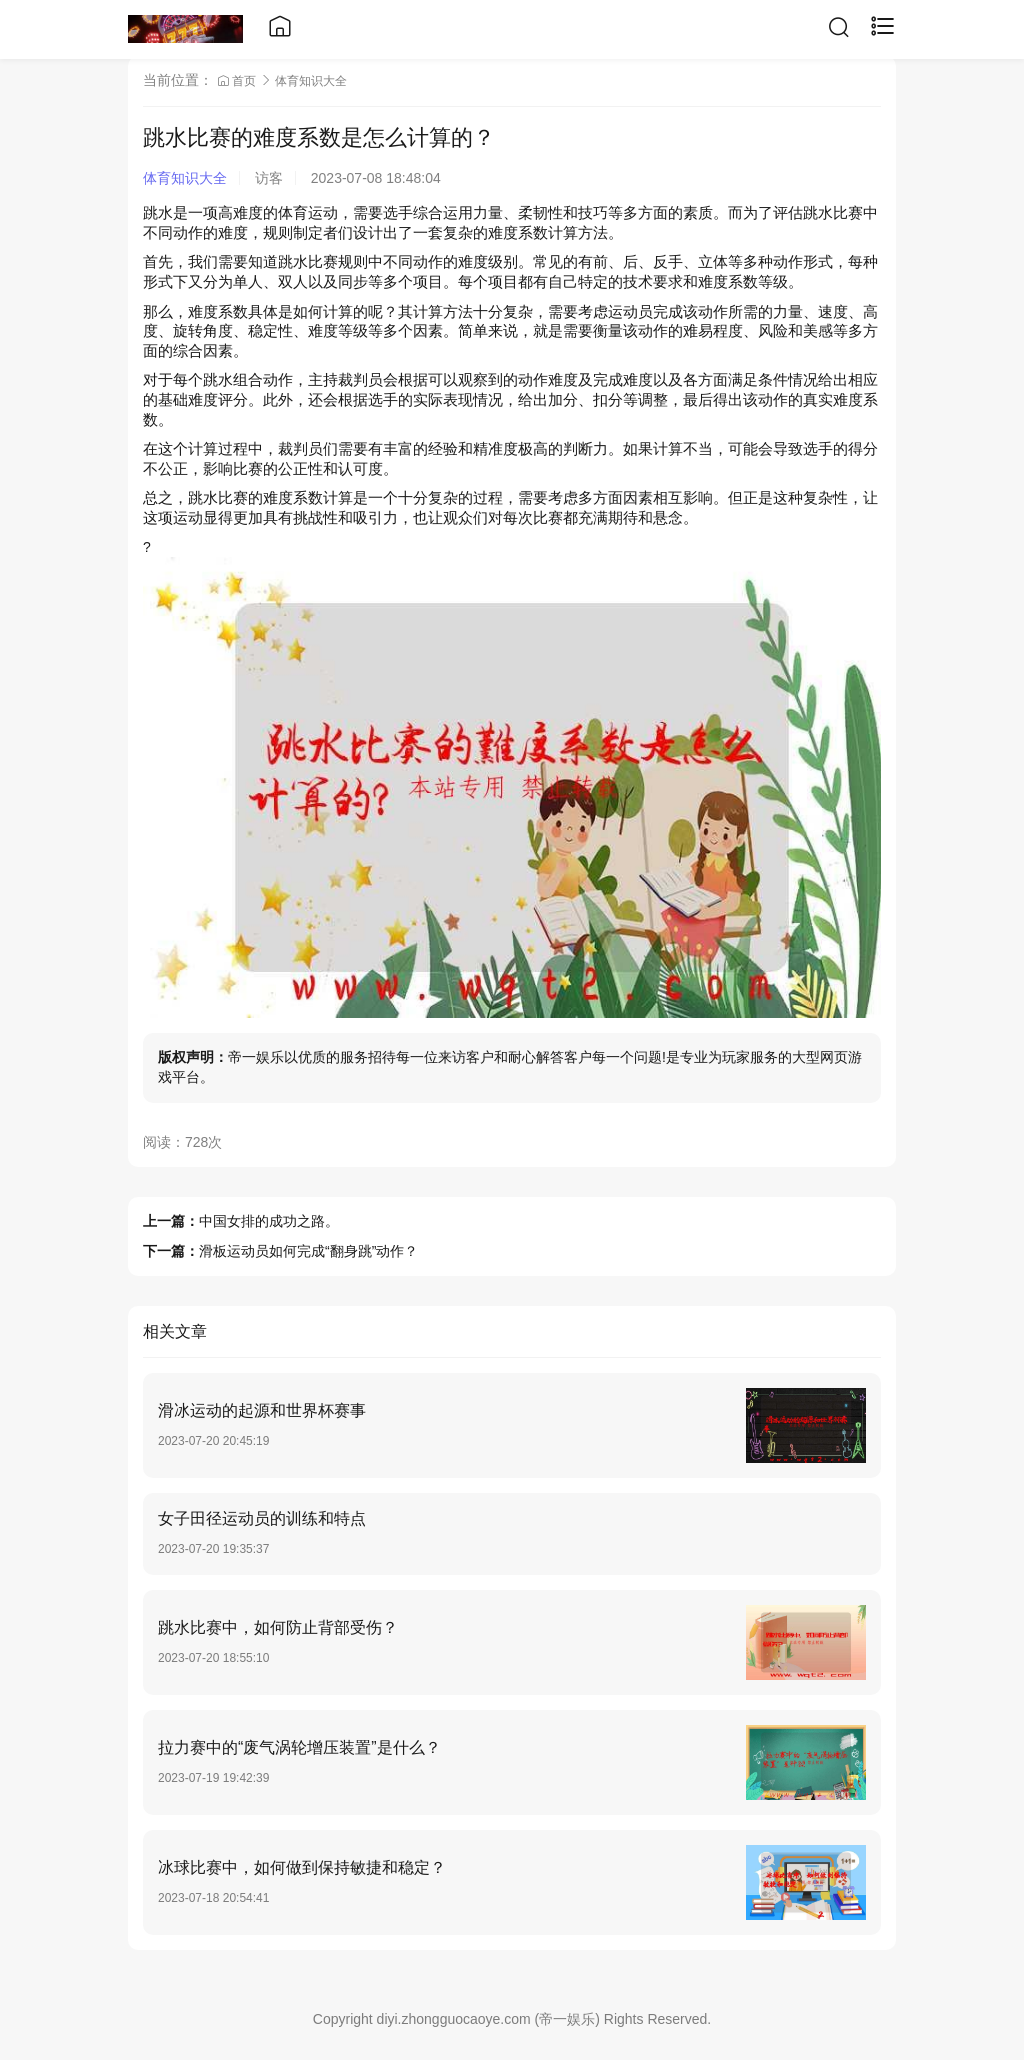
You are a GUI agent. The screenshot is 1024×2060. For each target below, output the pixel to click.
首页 (238, 81)
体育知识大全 (311, 81)
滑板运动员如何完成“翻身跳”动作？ (308, 1251)
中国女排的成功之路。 (269, 1221)
